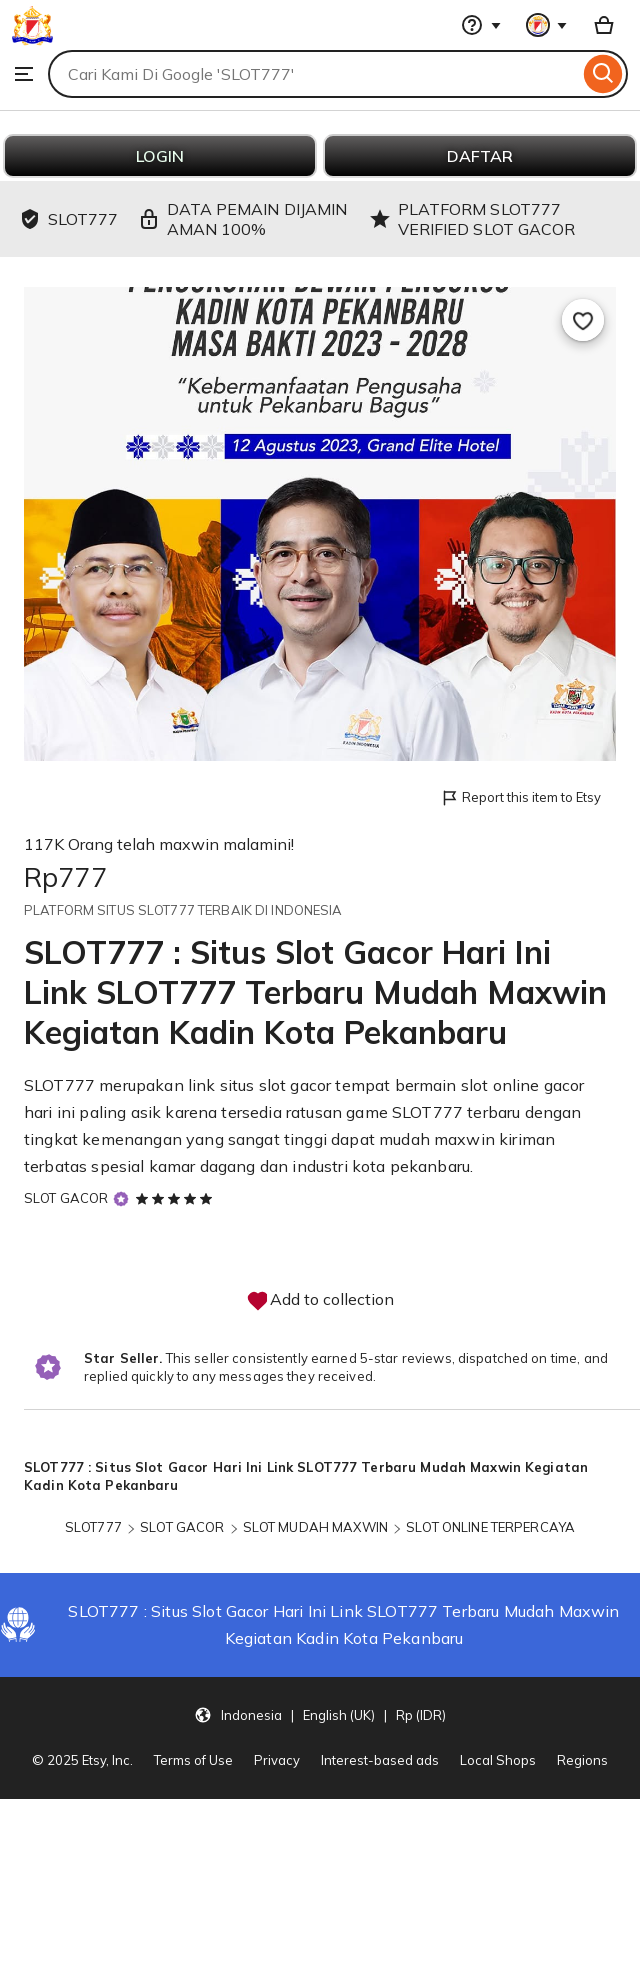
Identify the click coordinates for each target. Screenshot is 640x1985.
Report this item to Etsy (520, 798)
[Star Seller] (121, 1198)
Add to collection (320, 1301)
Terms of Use (193, 1760)
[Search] (603, 74)
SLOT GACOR (66, 1198)
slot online (500, 1085)
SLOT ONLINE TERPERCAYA (490, 1527)
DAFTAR (480, 156)
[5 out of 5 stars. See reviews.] (177, 1198)
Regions (582, 1760)
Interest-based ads (380, 1760)
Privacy (277, 1760)
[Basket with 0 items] (604, 25)
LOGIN (160, 156)
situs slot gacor (276, 1085)
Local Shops (498, 1760)
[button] (320, 1714)
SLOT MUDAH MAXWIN (315, 1527)
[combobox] (313, 74)
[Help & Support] (481, 25)
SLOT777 (59, 1085)
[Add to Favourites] (583, 320)
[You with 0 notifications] (547, 25)
